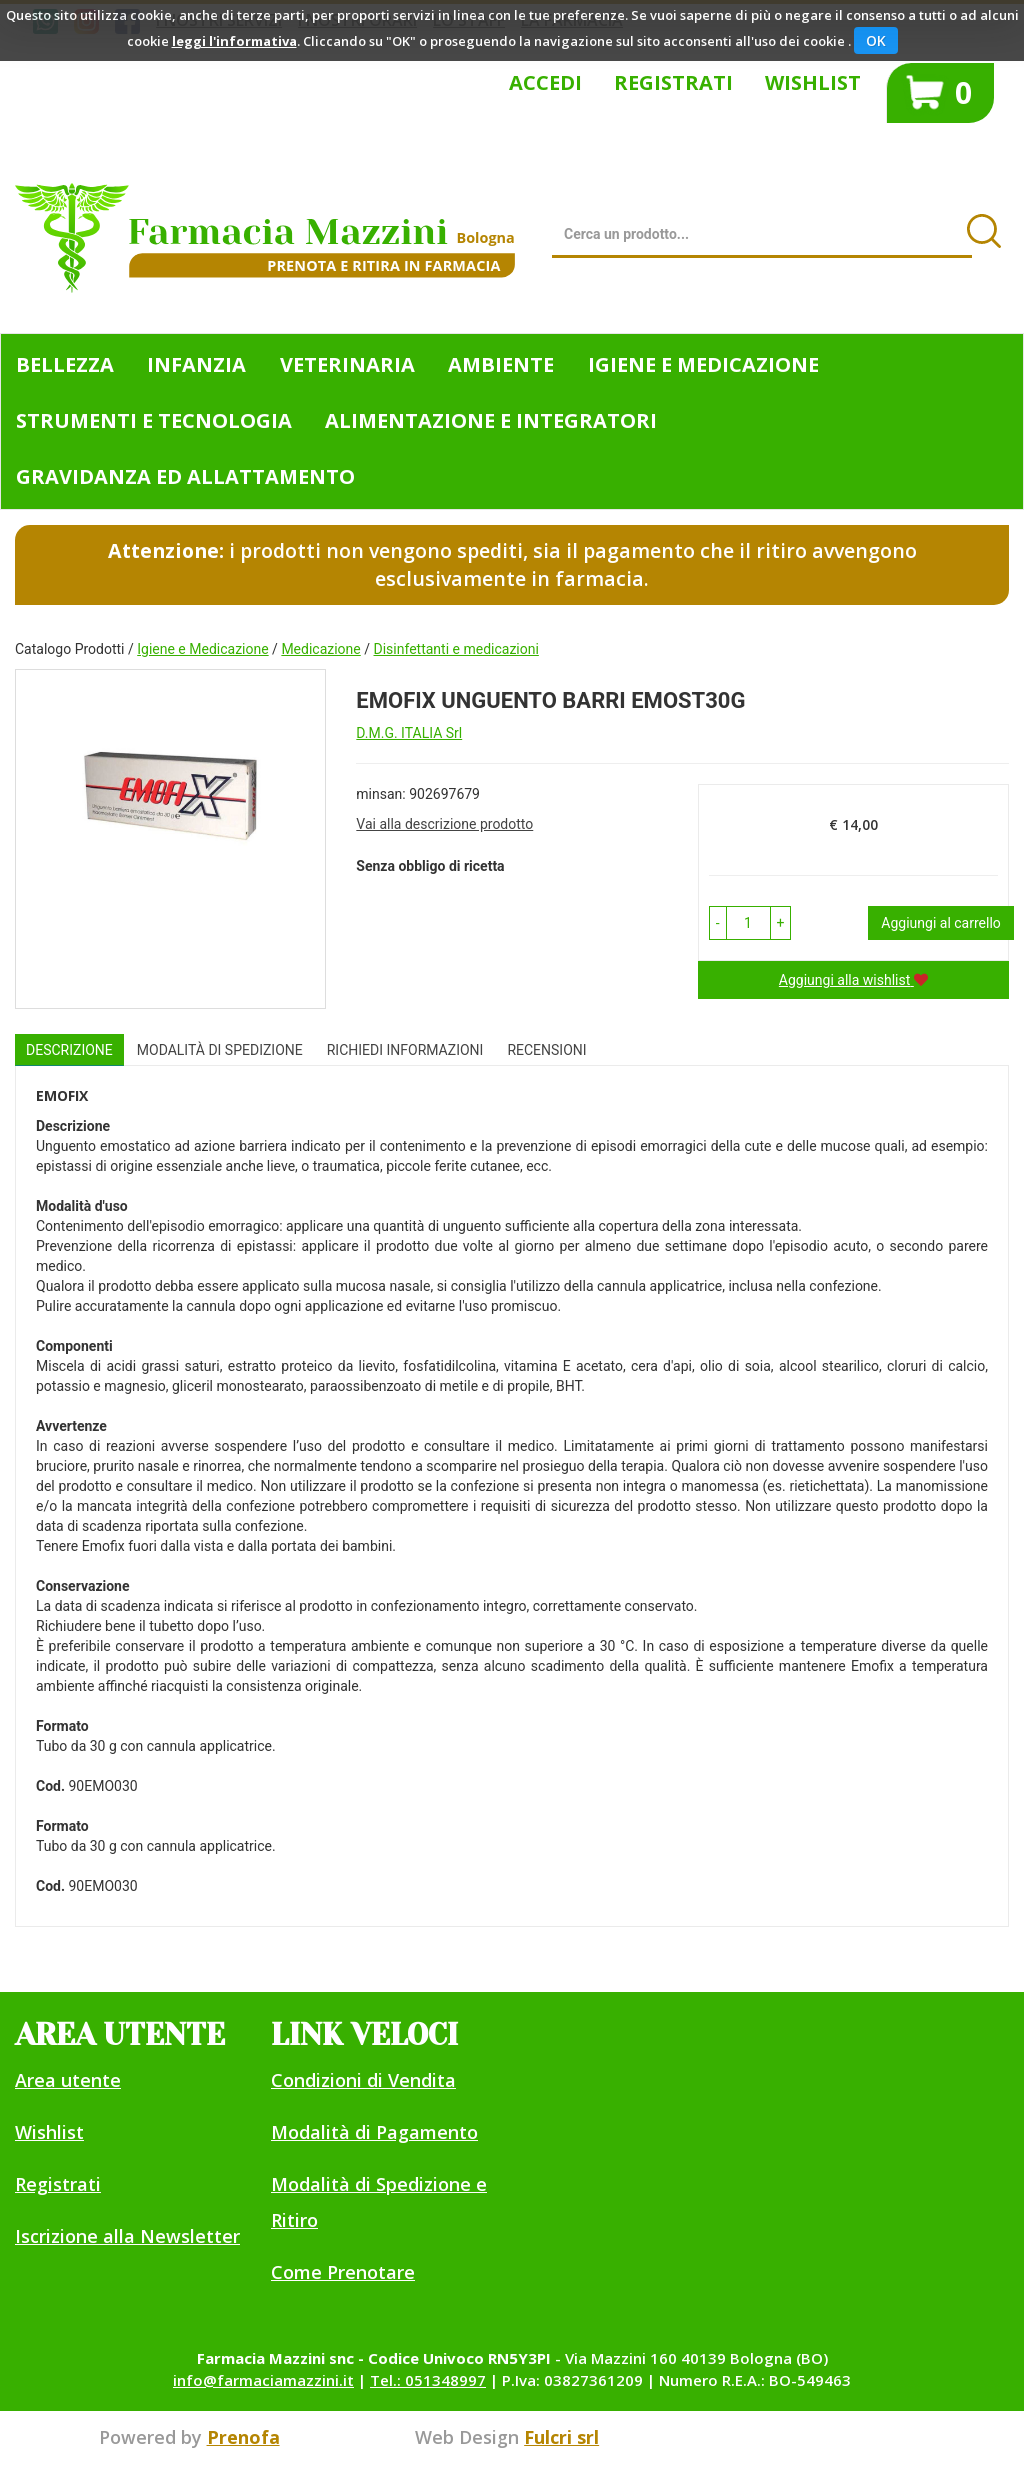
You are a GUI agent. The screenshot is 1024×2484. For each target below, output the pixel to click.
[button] (718, 923)
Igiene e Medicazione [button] (703, 364)
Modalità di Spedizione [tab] (220, 1050)
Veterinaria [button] (347, 364)
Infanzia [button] (196, 364)
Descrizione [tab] (69, 1050)
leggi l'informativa (234, 41)
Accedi (545, 82)
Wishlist (813, 82)
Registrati (673, 82)
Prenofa (243, 2437)
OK (876, 40)
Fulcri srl (561, 2437)
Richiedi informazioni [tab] (405, 1050)
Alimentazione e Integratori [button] (491, 420)
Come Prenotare (343, 2272)
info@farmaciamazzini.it (263, 2380)
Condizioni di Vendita (363, 2080)
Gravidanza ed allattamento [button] (185, 476)
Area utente (68, 2080)
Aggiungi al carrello (940, 923)
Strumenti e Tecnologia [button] (154, 420)
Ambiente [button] (501, 364)
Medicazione (320, 649)
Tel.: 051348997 (428, 2380)
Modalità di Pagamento (374, 2132)
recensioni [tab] (546, 1050)
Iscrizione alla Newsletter (127, 2236)
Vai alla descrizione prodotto (444, 824)
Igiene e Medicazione (202, 649)
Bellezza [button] (65, 364)
